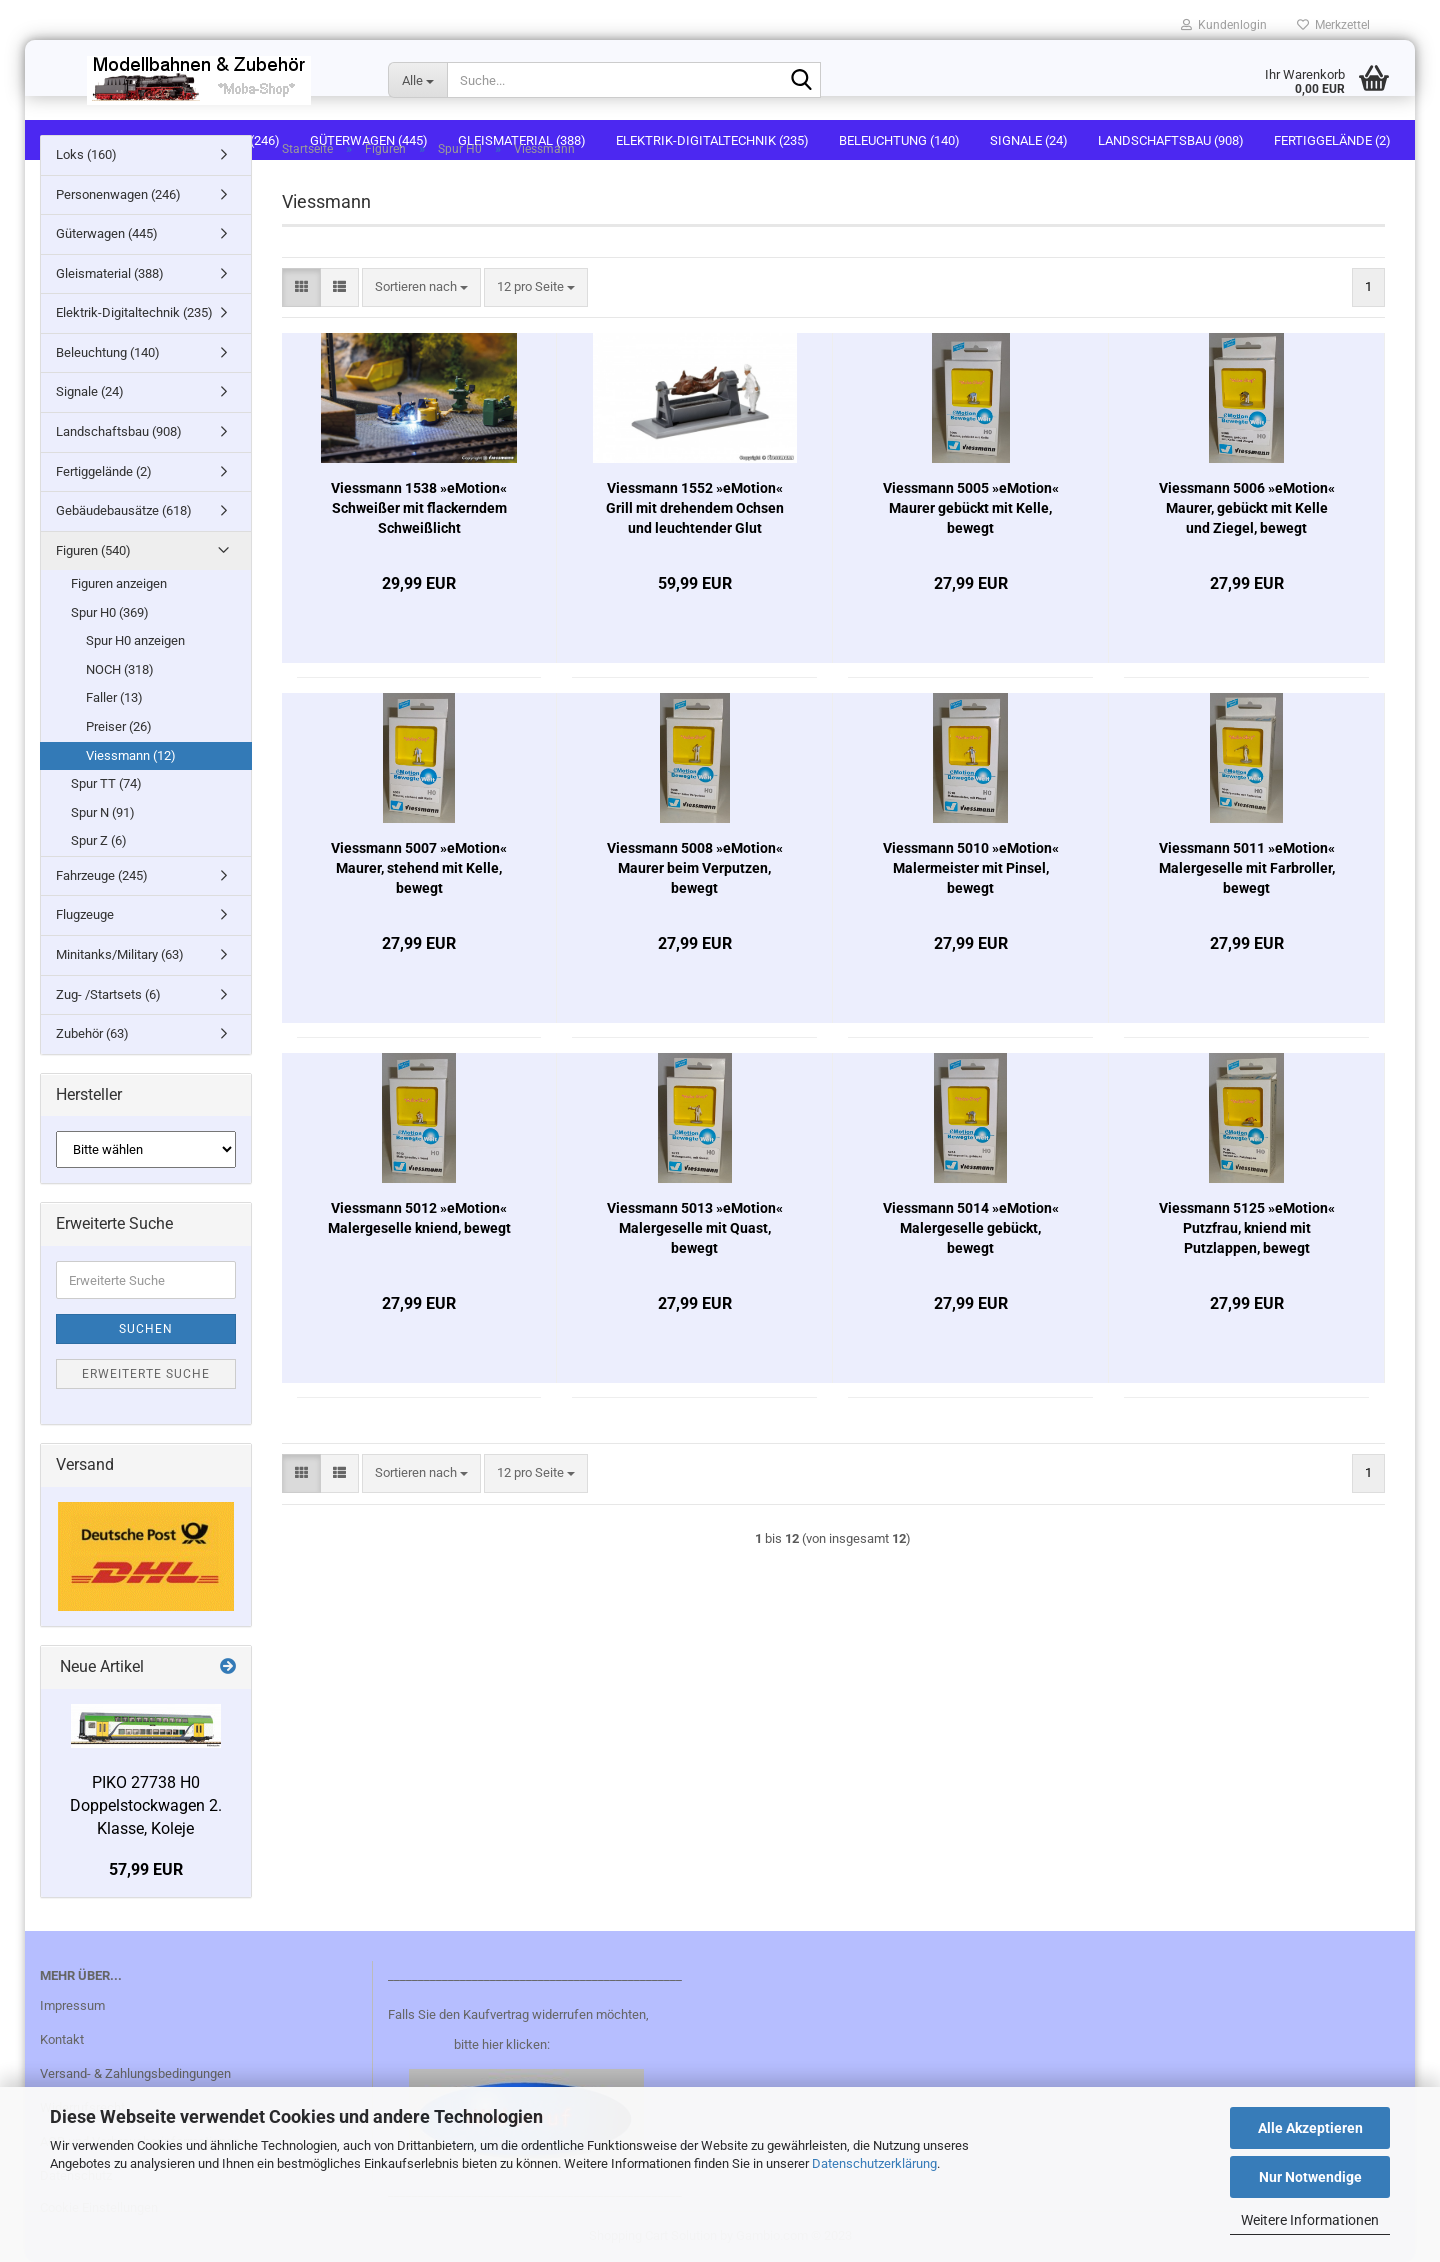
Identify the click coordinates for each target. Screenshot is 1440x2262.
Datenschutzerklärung (874, 2163)
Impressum (72, 2005)
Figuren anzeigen (119, 583)
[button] (301, 287)
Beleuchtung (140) (108, 352)
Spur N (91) (103, 812)
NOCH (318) (120, 669)
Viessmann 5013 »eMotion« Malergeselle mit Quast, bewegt (695, 1228)
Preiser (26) (119, 726)
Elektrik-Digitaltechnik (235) (134, 312)
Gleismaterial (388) (110, 273)
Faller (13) (114, 697)
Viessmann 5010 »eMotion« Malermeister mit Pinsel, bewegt (971, 868)
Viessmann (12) (131, 755)
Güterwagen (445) (107, 233)
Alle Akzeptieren (1310, 2128)
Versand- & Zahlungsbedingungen (135, 2073)
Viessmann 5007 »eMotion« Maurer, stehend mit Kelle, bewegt (419, 868)
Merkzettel (1333, 25)
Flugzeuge (85, 914)
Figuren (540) (93, 550)
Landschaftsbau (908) (119, 431)
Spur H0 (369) (110, 612)
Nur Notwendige (1310, 2177)
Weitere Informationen (1310, 2220)
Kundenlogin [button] (1224, 25)
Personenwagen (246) (118, 194)
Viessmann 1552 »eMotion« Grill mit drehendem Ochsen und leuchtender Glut (695, 508)
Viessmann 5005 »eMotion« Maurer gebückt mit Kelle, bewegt (971, 508)
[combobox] (421, 287)
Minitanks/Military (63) (120, 954)
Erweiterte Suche (146, 1374)
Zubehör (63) (92, 1033)
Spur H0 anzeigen (135, 640)
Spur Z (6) (99, 840)
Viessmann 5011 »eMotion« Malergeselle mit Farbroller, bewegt (1247, 868)
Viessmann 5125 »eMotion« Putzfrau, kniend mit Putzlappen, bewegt (1247, 1228)
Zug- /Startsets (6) (108, 994)
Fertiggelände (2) (104, 471)
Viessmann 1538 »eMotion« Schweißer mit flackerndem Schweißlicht (419, 508)
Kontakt (62, 2039)
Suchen (146, 1329)
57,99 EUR (146, 1869)
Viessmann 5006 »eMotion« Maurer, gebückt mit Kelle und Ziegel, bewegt (1247, 508)
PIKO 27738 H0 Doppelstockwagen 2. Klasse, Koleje (146, 1805)
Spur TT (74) (106, 783)
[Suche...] (417, 80)
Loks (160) (86, 154)
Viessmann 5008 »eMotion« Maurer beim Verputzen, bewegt (695, 868)
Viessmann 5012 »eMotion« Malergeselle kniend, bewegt (419, 1218)
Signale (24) (90, 391)
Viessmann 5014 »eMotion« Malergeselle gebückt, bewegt (971, 1228)
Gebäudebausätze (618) (124, 510)
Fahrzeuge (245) (102, 875)
